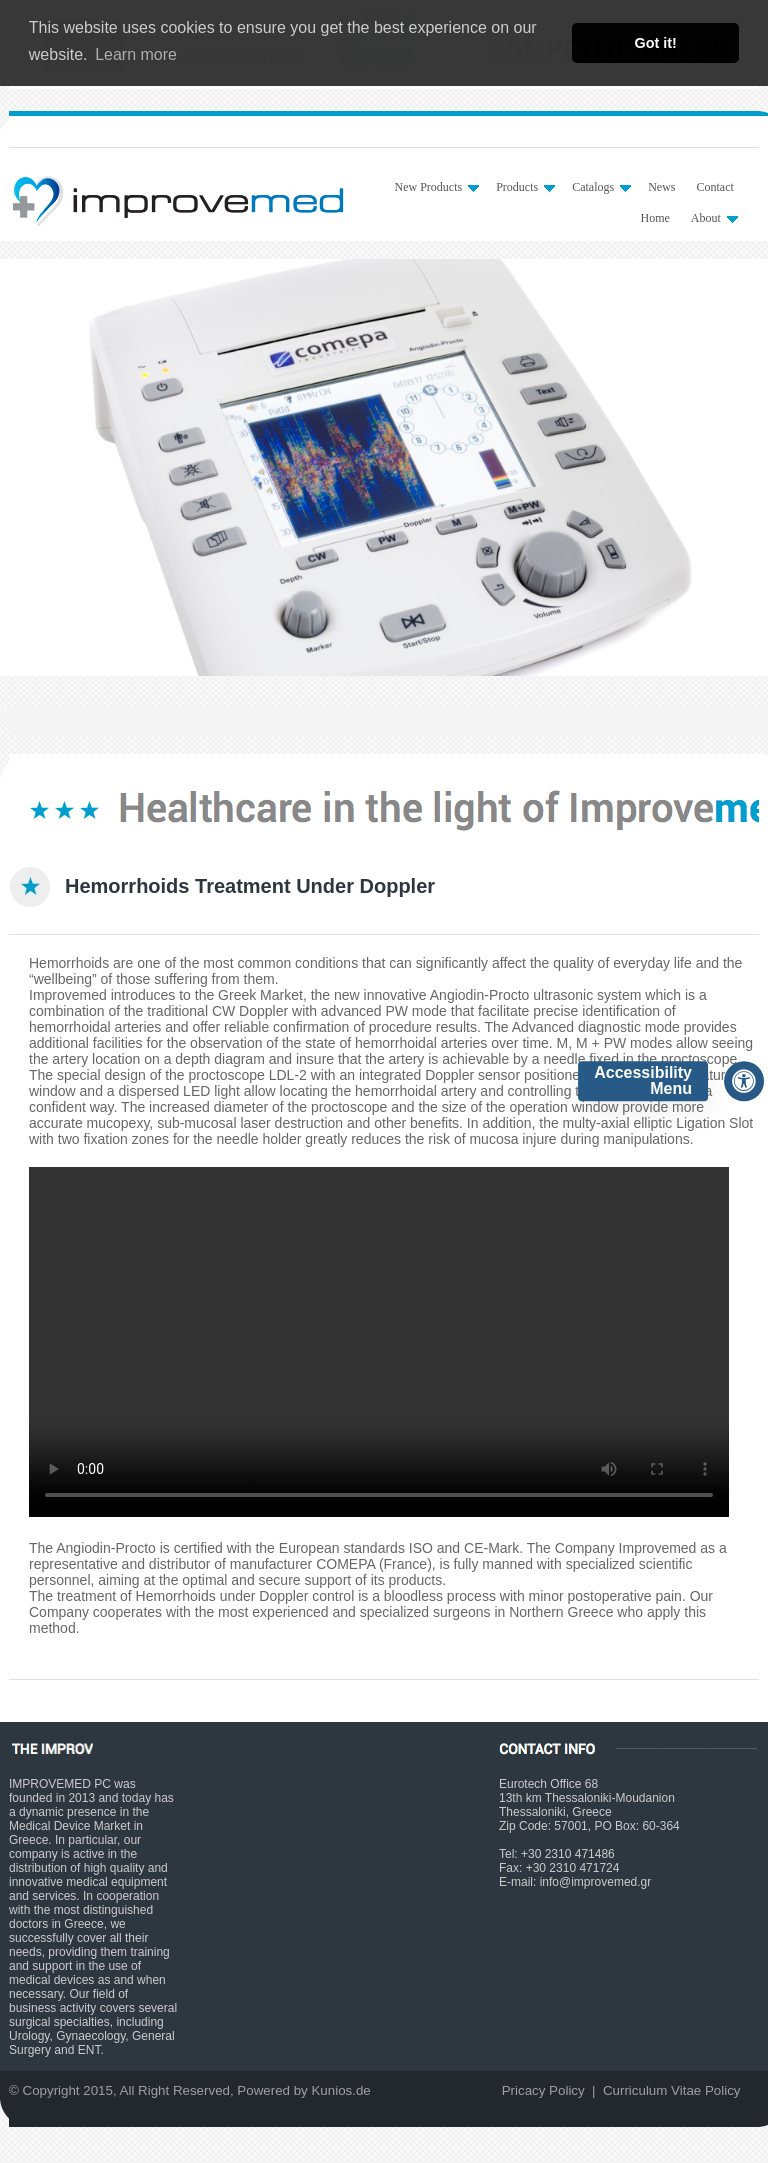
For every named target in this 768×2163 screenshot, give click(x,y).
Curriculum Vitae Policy (672, 2090)
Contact (714, 187)
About (714, 218)
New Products (436, 187)
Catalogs (601, 187)
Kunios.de (340, 2090)
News (661, 187)
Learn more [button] (136, 54)
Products (525, 187)
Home (654, 218)
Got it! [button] (656, 43)
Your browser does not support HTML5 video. (379, 1342)
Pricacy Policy (543, 2090)
